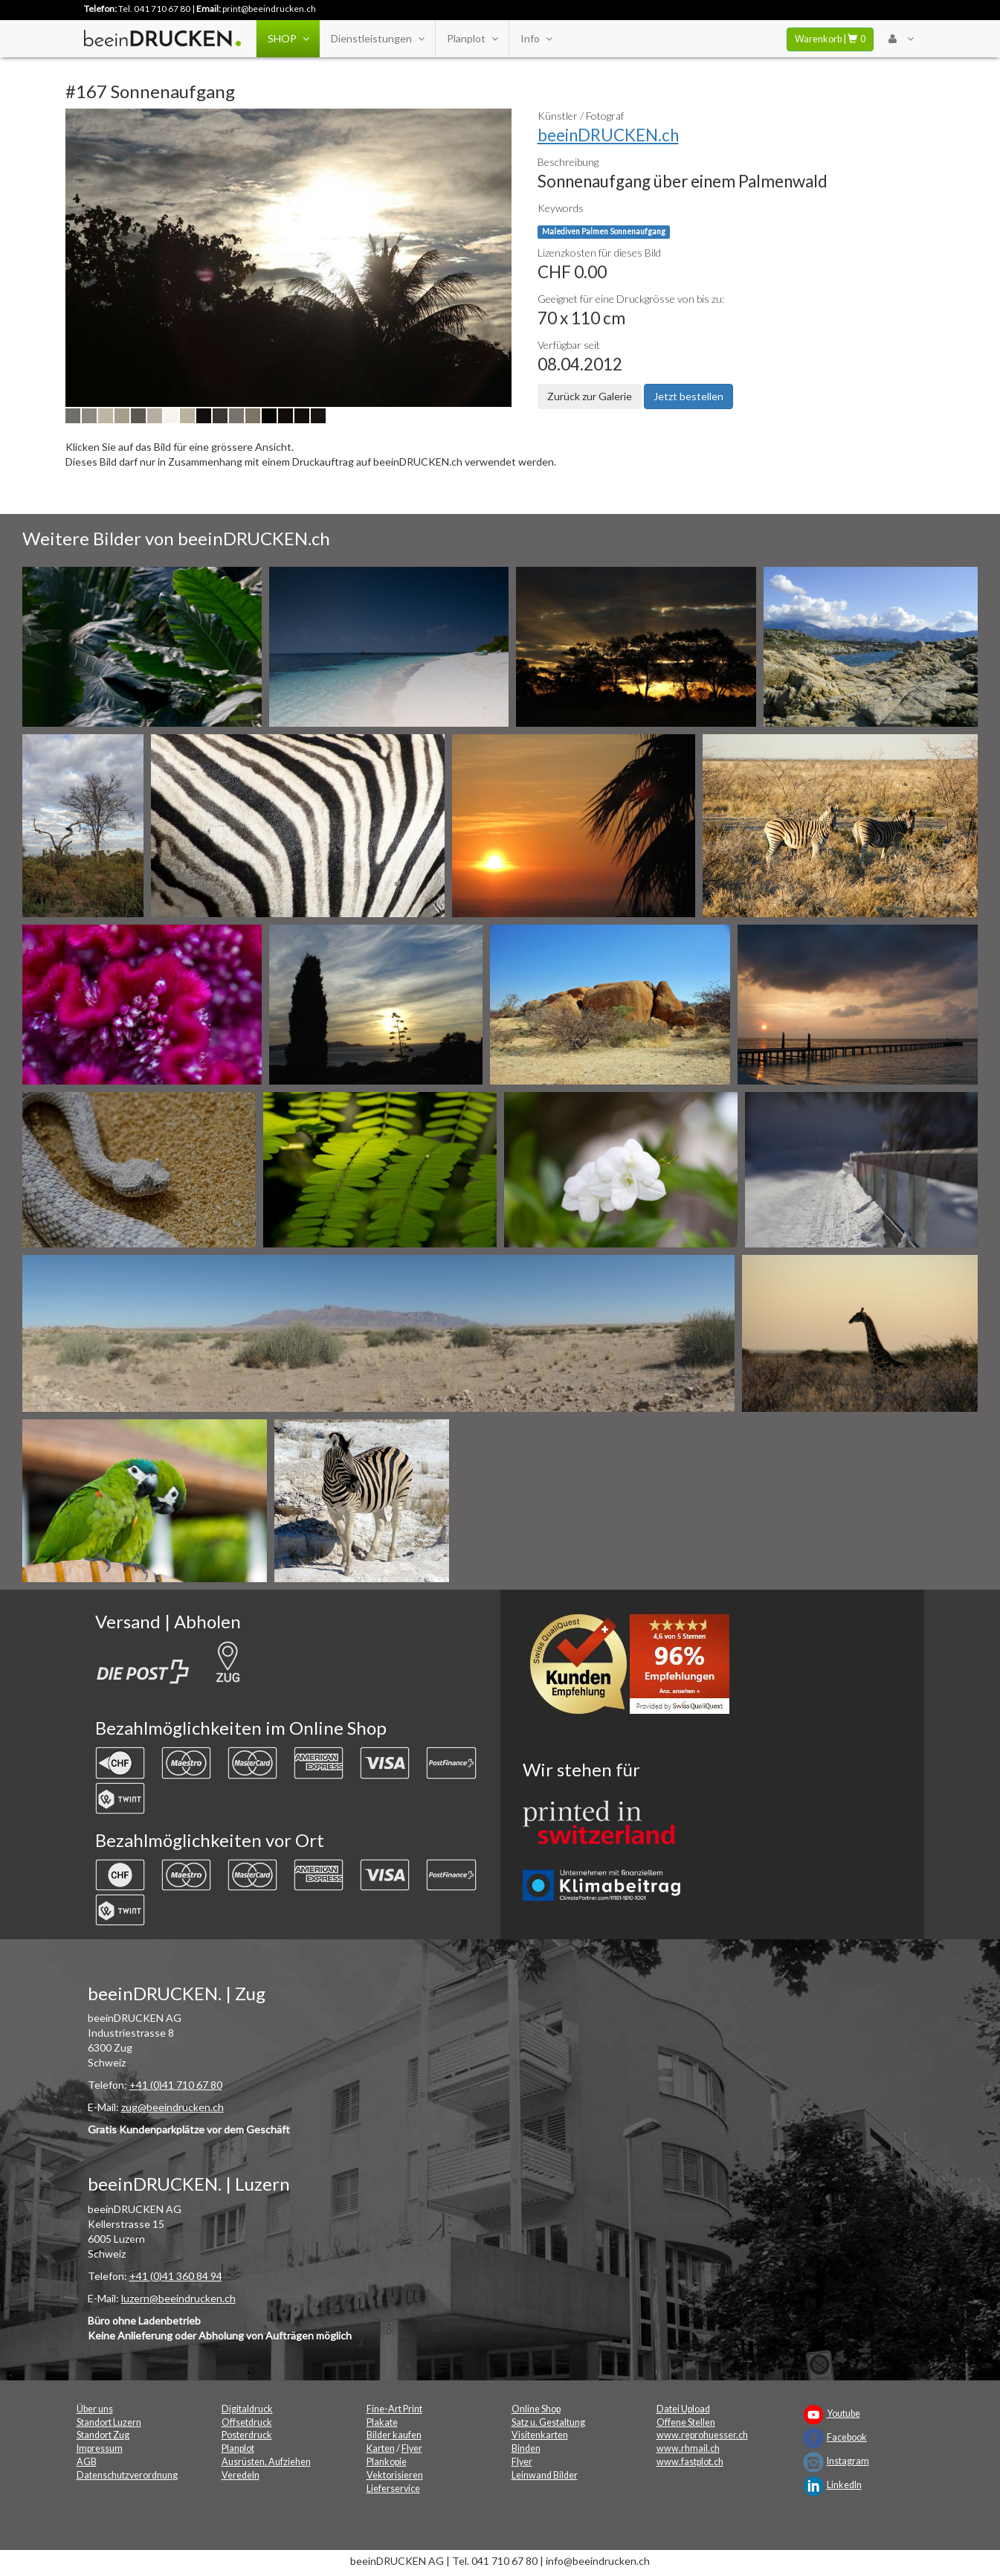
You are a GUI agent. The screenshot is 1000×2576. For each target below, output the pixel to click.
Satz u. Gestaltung (548, 2422)
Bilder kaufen (394, 2435)
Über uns (95, 2409)
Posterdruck (247, 2435)
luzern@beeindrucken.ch (178, 2298)
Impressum (100, 2448)
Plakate (382, 2422)
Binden (526, 2448)
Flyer (411, 2448)
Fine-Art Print (394, 2409)
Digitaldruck (247, 2409)
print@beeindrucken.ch (269, 8)
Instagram (848, 2461)
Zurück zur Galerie (589, 396)
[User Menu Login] (900, 38)
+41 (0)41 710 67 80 (175, 2084)
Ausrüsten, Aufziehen (266, 2461)
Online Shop (536, 2409)
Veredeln (240, 2475)
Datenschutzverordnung (127, 2475)
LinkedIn (844, 2484)
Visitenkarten (540, 2435)
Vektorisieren (395, 2475)
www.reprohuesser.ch (702, 2435)
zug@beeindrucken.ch (172, 2107)
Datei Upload (683, 2409)
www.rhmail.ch (688, 2448)
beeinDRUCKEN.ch (608, 135)
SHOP (288, 38)
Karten (381, 2448)
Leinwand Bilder (545, 2475)
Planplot (472, 38)
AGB (87, 2461)
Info (536, 38)
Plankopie (387, 2461)
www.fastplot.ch (690, 2461)
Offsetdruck (247, 2422)
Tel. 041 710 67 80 (154, 8)
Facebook (847, 2437)
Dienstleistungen (377, 38)
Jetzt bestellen (688, 396)
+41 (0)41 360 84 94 (175, 2276)
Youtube (843, 2413)
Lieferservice (393, 2488)
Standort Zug (103, 2435)
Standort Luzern (109, 2422)
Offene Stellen (686, 2422)
